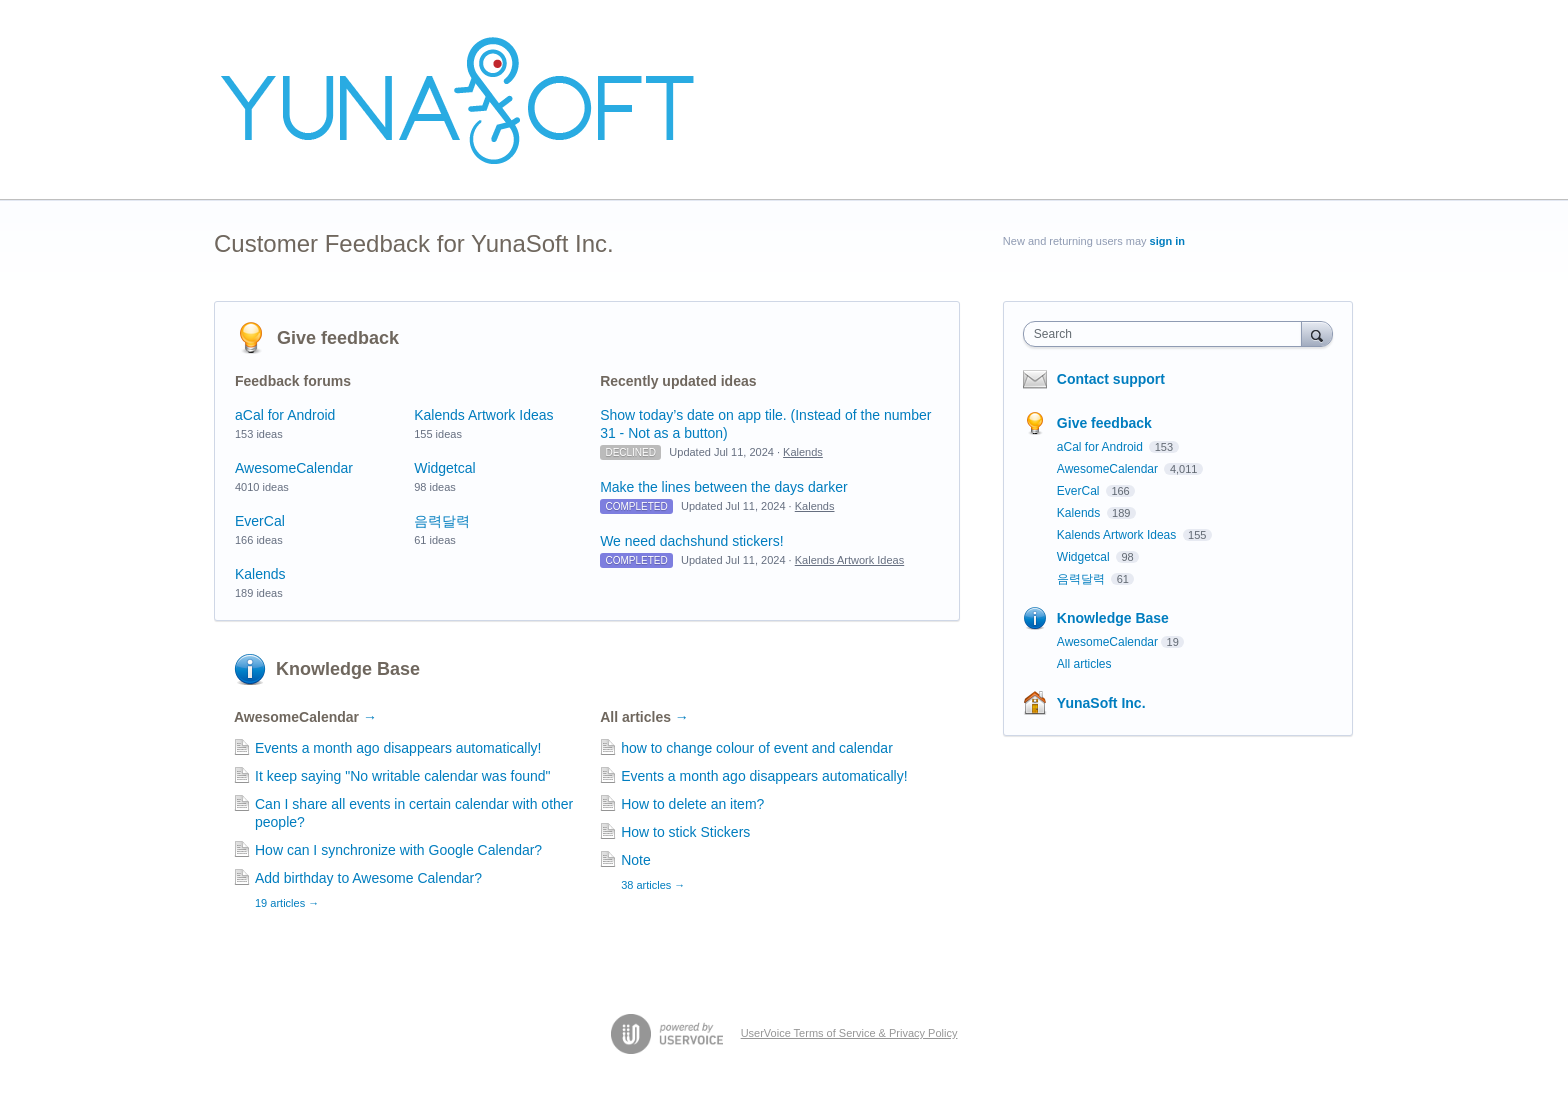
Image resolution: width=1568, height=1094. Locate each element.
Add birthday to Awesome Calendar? (368, 878)
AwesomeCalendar (294, 468)
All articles (644, 717)
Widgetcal (444, 468)
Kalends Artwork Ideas (483, 415)
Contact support (1111, 379)
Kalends (260, 574)
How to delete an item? (692, 804)
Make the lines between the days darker (723, 487)
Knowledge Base (348, 669)
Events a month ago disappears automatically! (398, 748)
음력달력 (442, 521)
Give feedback (338, 338)
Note (636, 860)
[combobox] (1167, 334)
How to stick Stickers (685, 832)
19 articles (287, 903)
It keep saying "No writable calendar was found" (403, 776)
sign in (1167, 241)
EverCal (260, 521)
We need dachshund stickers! (691, 541)
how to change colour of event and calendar (757, 748)
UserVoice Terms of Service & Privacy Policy (849, 1033)
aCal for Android (285, 415)
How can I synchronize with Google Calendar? (398, 850)
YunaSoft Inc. (1101, 703)
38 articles (653, 885)
